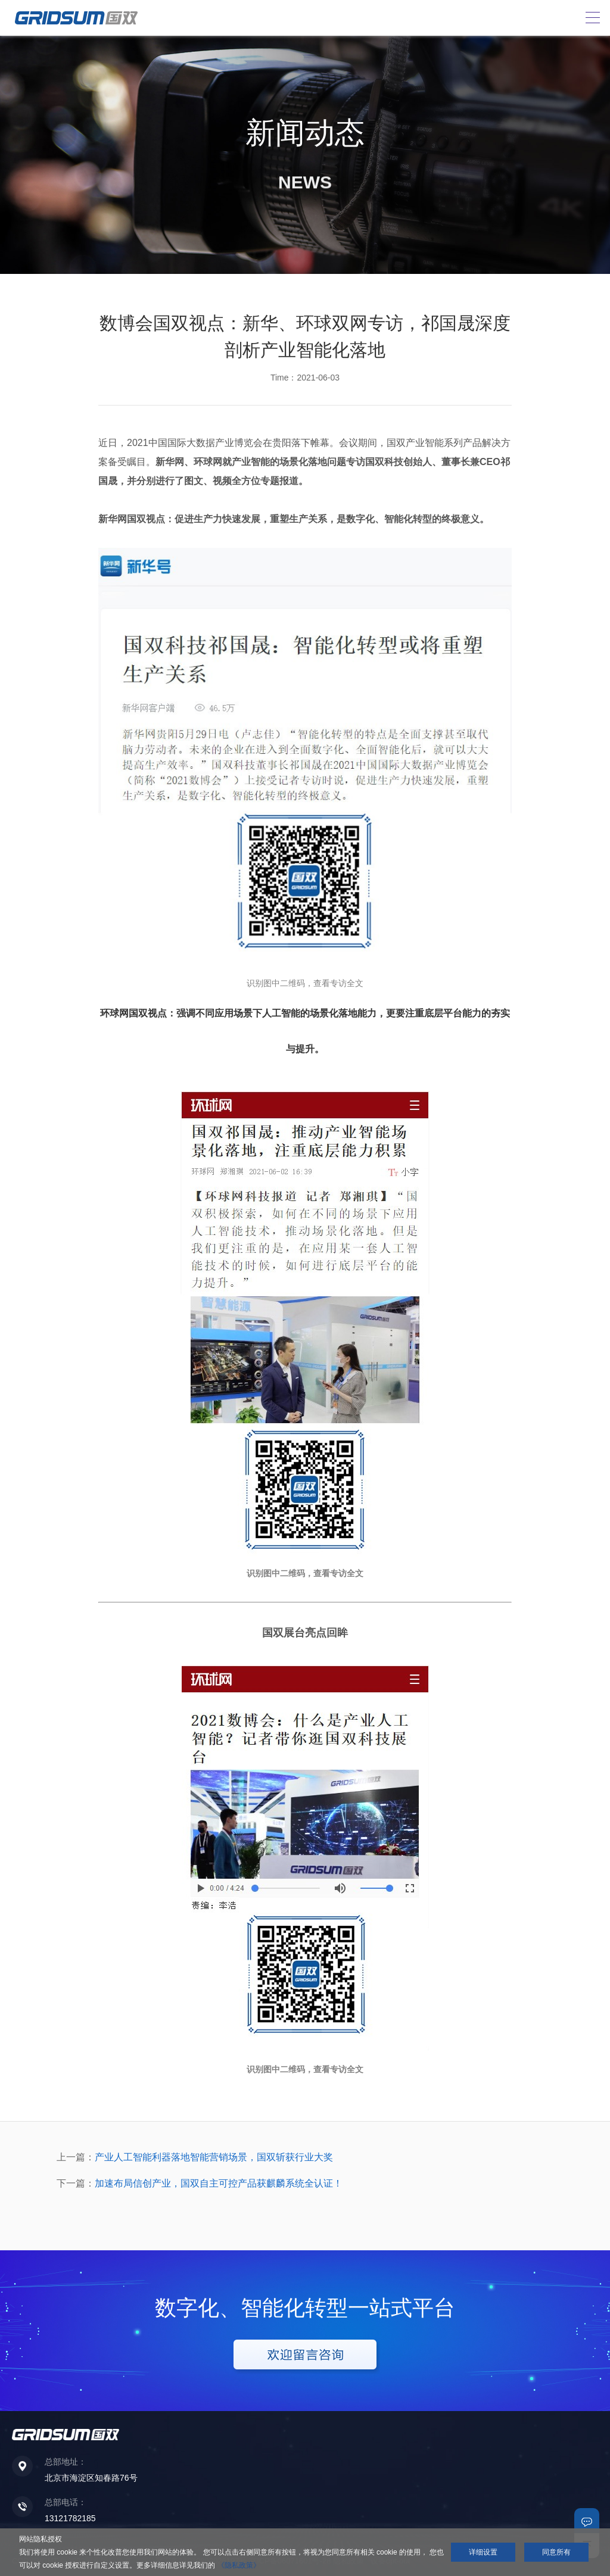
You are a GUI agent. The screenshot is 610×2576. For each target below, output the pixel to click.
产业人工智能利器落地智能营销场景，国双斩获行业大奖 (214, 2157)
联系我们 (586, 2520)
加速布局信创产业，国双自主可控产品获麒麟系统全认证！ (219, 2183)
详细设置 (483, 2552)
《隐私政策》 (238, 2565)
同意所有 (556, 2552)
